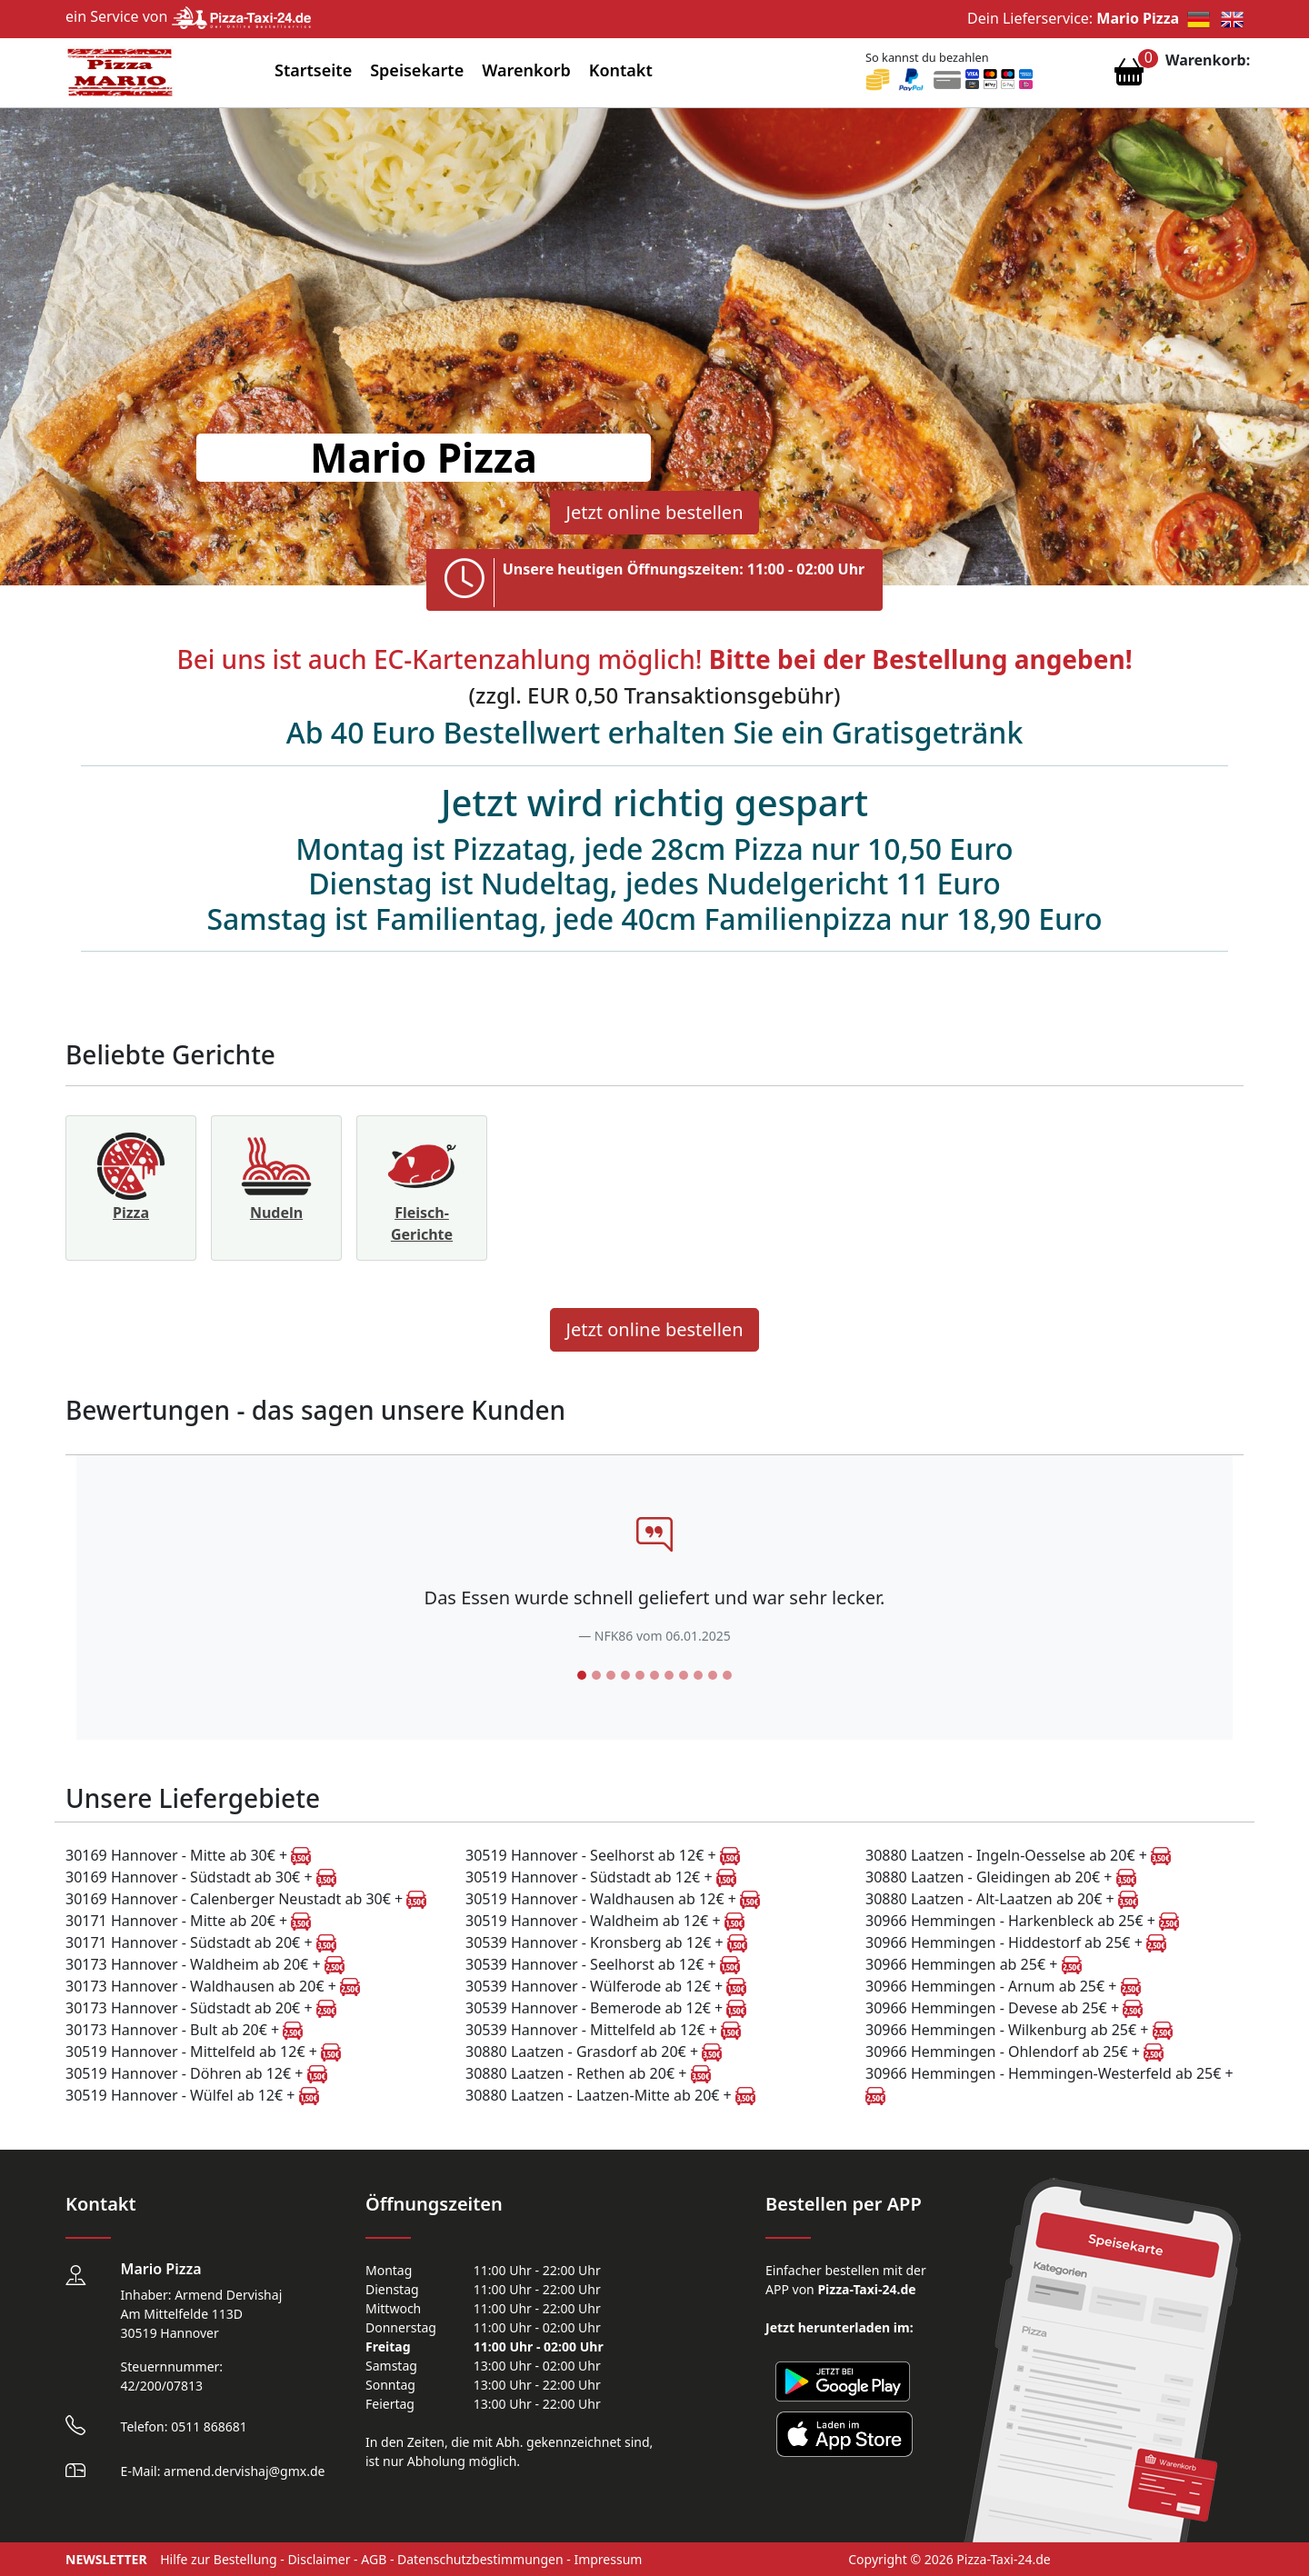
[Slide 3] (610, 1675)
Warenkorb (526, 70)
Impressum (608, 2559)
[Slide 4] (625, 1675)
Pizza (131, 1213)
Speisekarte (417, 70)
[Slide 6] (654, 1675)
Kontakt (621, 70)
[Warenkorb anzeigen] (1129, 76)
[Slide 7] (669, 1675)
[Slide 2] (596, 1675)
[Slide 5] (640, 1675)
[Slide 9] (698, 1675)
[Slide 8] (683, 1675)
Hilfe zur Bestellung (218, 2559)
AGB (373, 2559)
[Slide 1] (581, 1675)
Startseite (313, 70)
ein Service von (188, 16)
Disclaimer (318, 2559)
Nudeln (276, 1213)
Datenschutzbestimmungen (480, 2559)
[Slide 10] (712, 1675)
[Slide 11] (727, 1675)
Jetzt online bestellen (654, 512)
